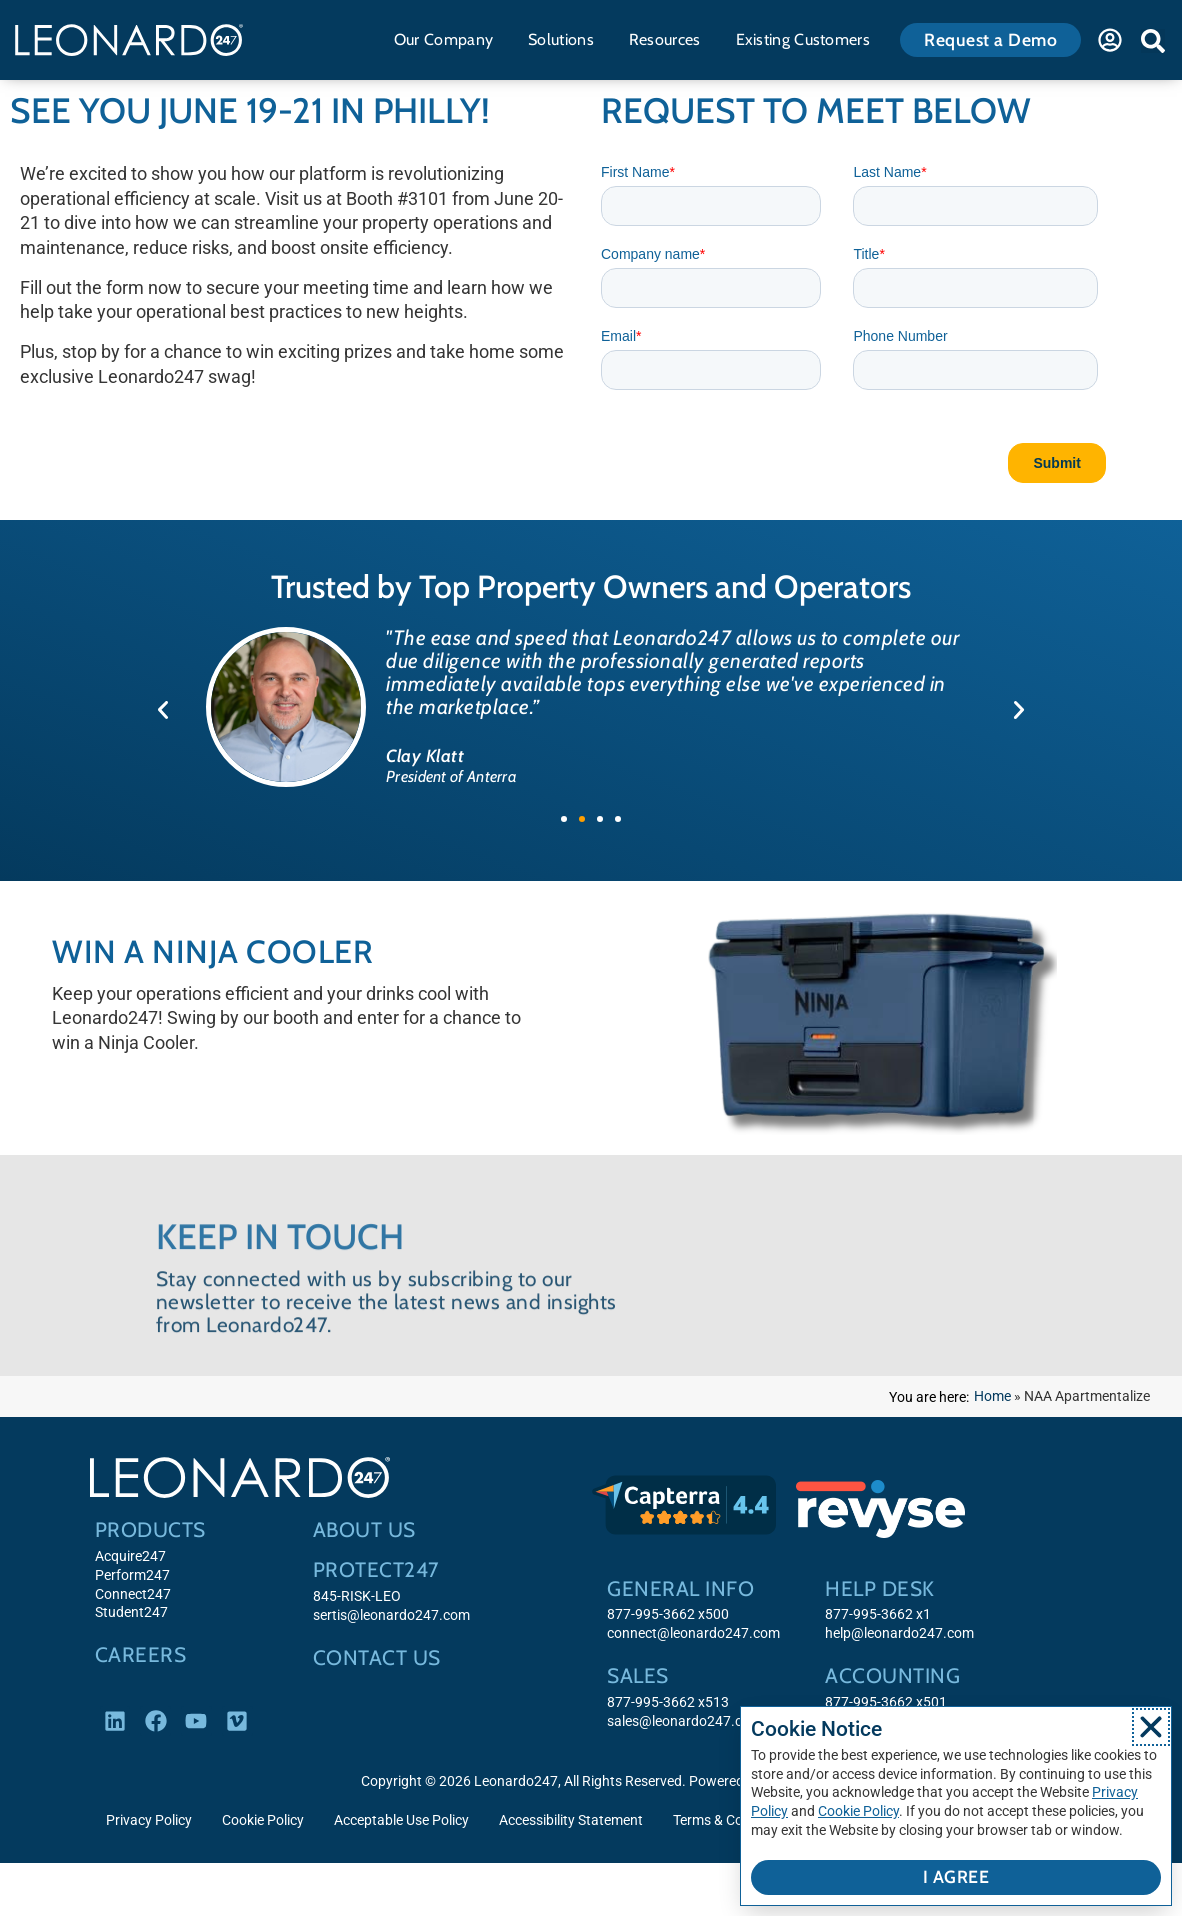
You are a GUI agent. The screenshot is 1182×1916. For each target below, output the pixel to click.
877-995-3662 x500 (668, 1614)
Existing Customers (808, 40)
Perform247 (132, 1575)
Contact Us (377, 1657)
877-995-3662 (651, 1702)
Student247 (131, 1612)
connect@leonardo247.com (693, 1633)
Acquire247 (130, 1556)
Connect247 (133, 1594)
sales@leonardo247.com (684, 1721)
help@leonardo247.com (899, 1633)
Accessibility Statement (571, 1820)
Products (150, 1529)
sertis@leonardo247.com (391, 1615)
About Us (364, 1529)
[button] (1153, 41)
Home (992, 1396)
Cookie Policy (263, 1820)
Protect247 (376, 1569)
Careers (141, 1654)
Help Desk (880, 1588)
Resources (670, 40)
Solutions (566, 40)
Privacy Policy (149, 1820)
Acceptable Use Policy (401, 1820)
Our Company (448, 40)
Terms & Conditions (733, 1820)
